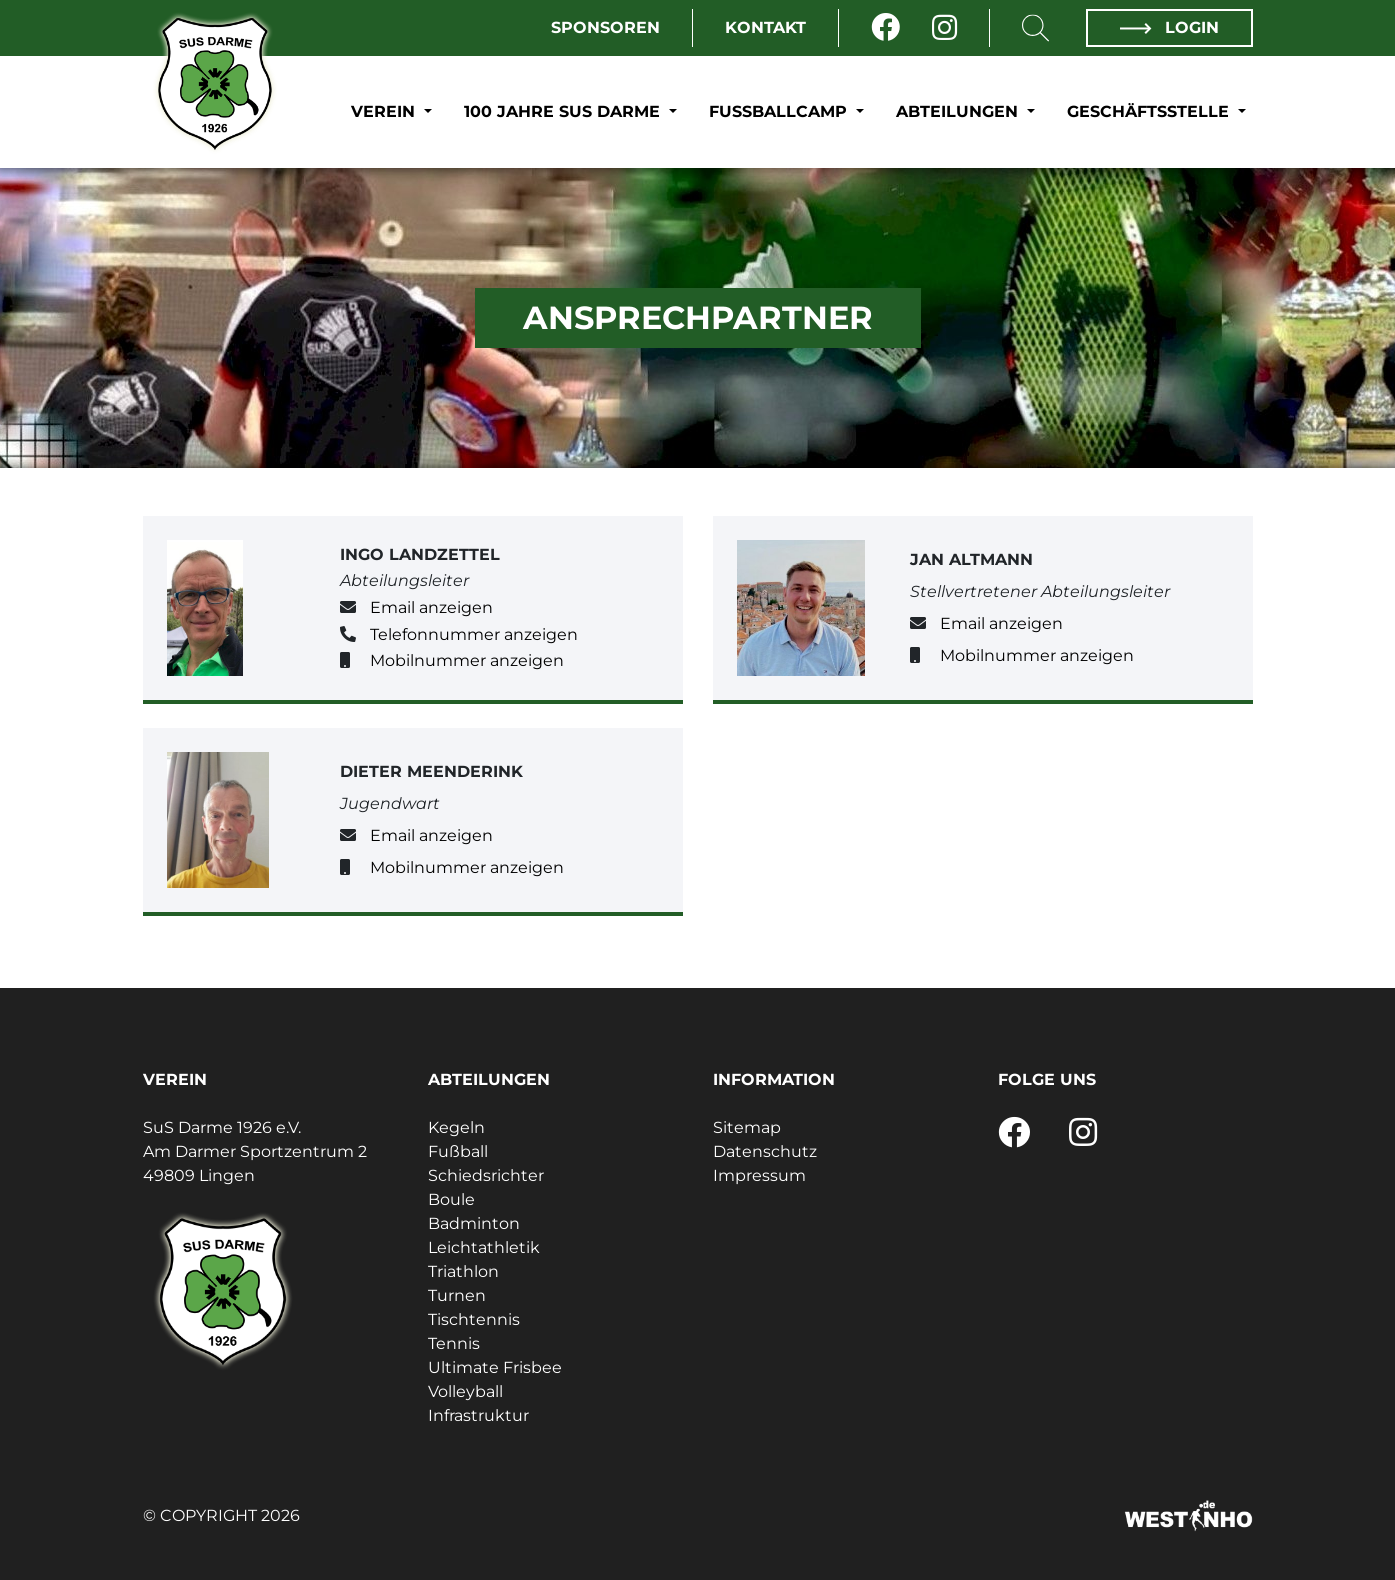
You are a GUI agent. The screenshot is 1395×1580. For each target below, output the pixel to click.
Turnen (457, 1295)
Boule (451, 1199)
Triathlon (463, 1271)
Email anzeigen (431, 607)
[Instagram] (944, 28)
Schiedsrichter (486, 1175)
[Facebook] (885, 28)
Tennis (454, 1343)
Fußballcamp (780, 111)
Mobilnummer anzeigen (467, 660)
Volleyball (465, 1391)
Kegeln (456, 1127)
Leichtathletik (484, 1247)
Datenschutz (765, 1151)
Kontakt (765, 27)
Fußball (458, 1151)
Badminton (474, 1223)
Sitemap (747, 1127)
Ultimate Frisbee (495, 1367)
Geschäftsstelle (1150, 111)
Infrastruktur (478, 1415)
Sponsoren (605, 27)
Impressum (759, 1175)
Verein (385, 111)
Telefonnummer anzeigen (474, 634)
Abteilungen (959, 111)
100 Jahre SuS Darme (564, 111)
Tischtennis (474, 1319)
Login (1169, 27)
